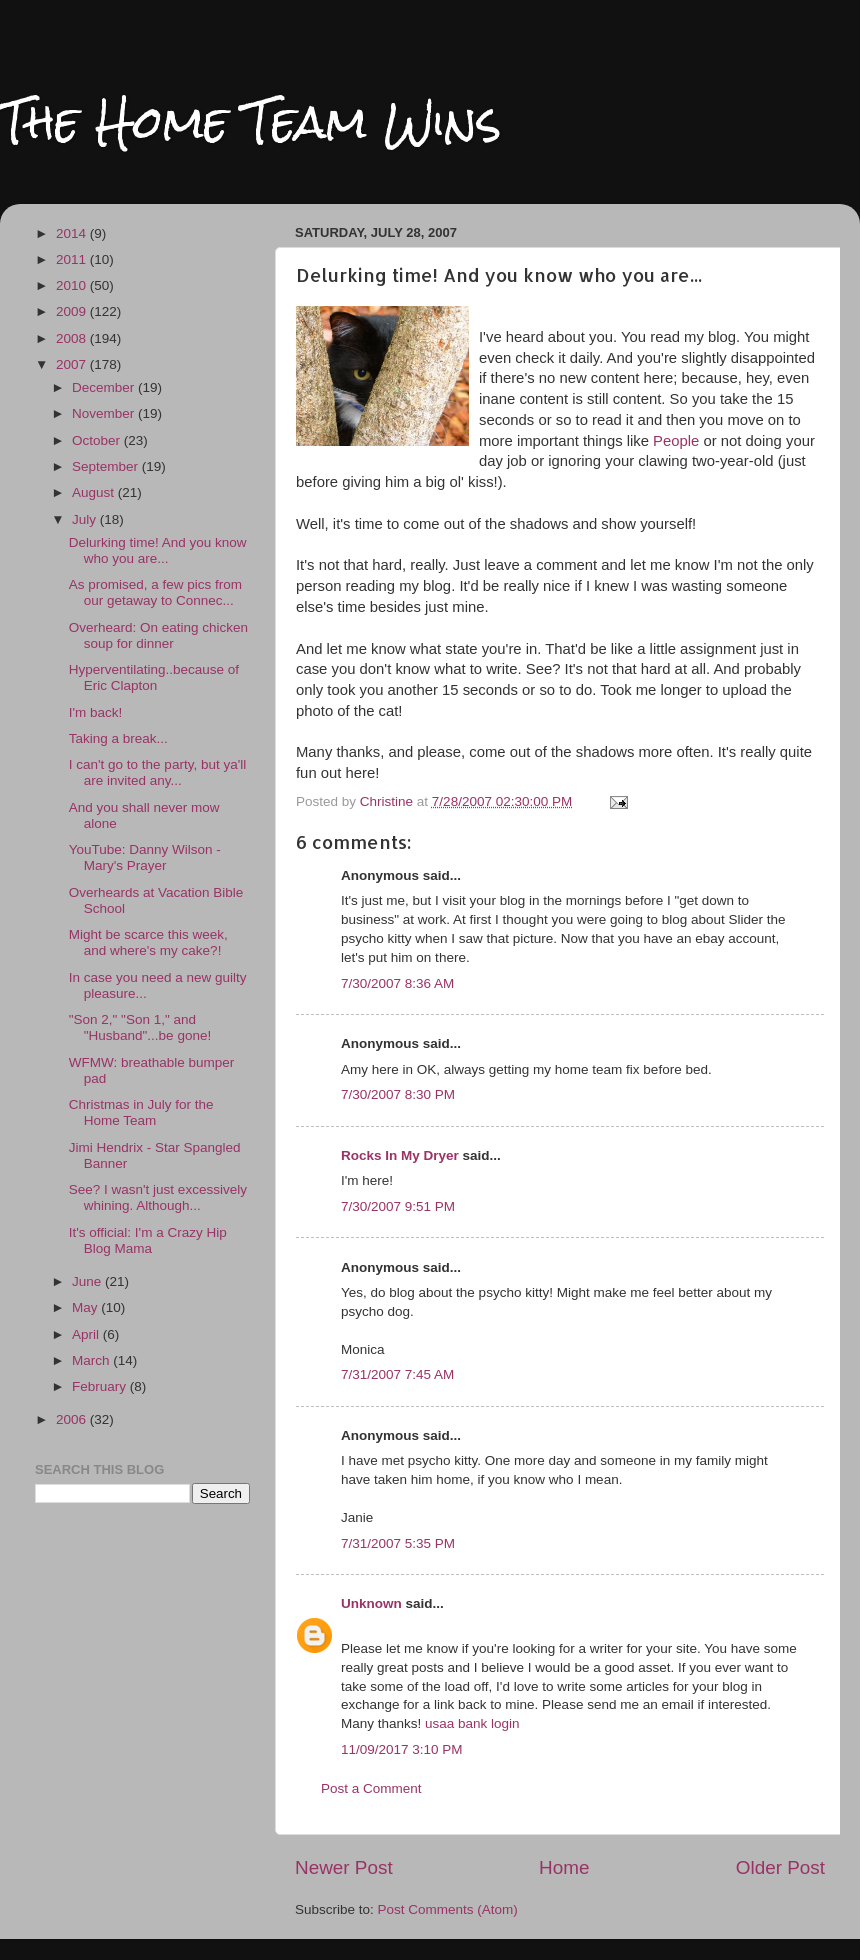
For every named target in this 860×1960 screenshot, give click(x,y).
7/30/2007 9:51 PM (398, 1206)
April (87, 1334)
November (105, 413)
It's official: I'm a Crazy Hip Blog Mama (148, 1240)
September (107, 466)
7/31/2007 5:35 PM (398, 1543)
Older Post (780, 1867)
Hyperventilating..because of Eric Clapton (154, 677)
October (98, 440)
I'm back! (96, 712)
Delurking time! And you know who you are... (158, 550)
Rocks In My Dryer (400, 1155)
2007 (73, 364)
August (95, 492)
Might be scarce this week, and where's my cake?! (148, 942)
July (86, 519)
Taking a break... (118, 738)
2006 (73, 1419)
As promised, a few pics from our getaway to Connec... (155, 592)
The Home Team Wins (250, 121)
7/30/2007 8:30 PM (398, 1094)
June (88, 1281)
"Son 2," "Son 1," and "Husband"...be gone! (140, 1027)
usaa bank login (472, 1723)
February (101, 1386)
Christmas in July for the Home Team (141, 1112)
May (86, 1307)
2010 (73, 285)
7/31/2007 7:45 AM (397, 1374)
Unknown (371, 1603)
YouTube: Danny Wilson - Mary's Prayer (145, 857)
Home (564, 1867)
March (92, 1360)
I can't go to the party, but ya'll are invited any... (158, 772)
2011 (73, 259)
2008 (73, 338)
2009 (73, 311)
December (105, 387)
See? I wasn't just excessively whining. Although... (158, 1197)
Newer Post (344, 1867)
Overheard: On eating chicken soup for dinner (158, 635)
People (676, 441)
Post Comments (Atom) (448, 1909)
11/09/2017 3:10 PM (402, 1749)
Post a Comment (371, 1788)
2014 (73, 233)
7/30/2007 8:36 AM (397, 983)
